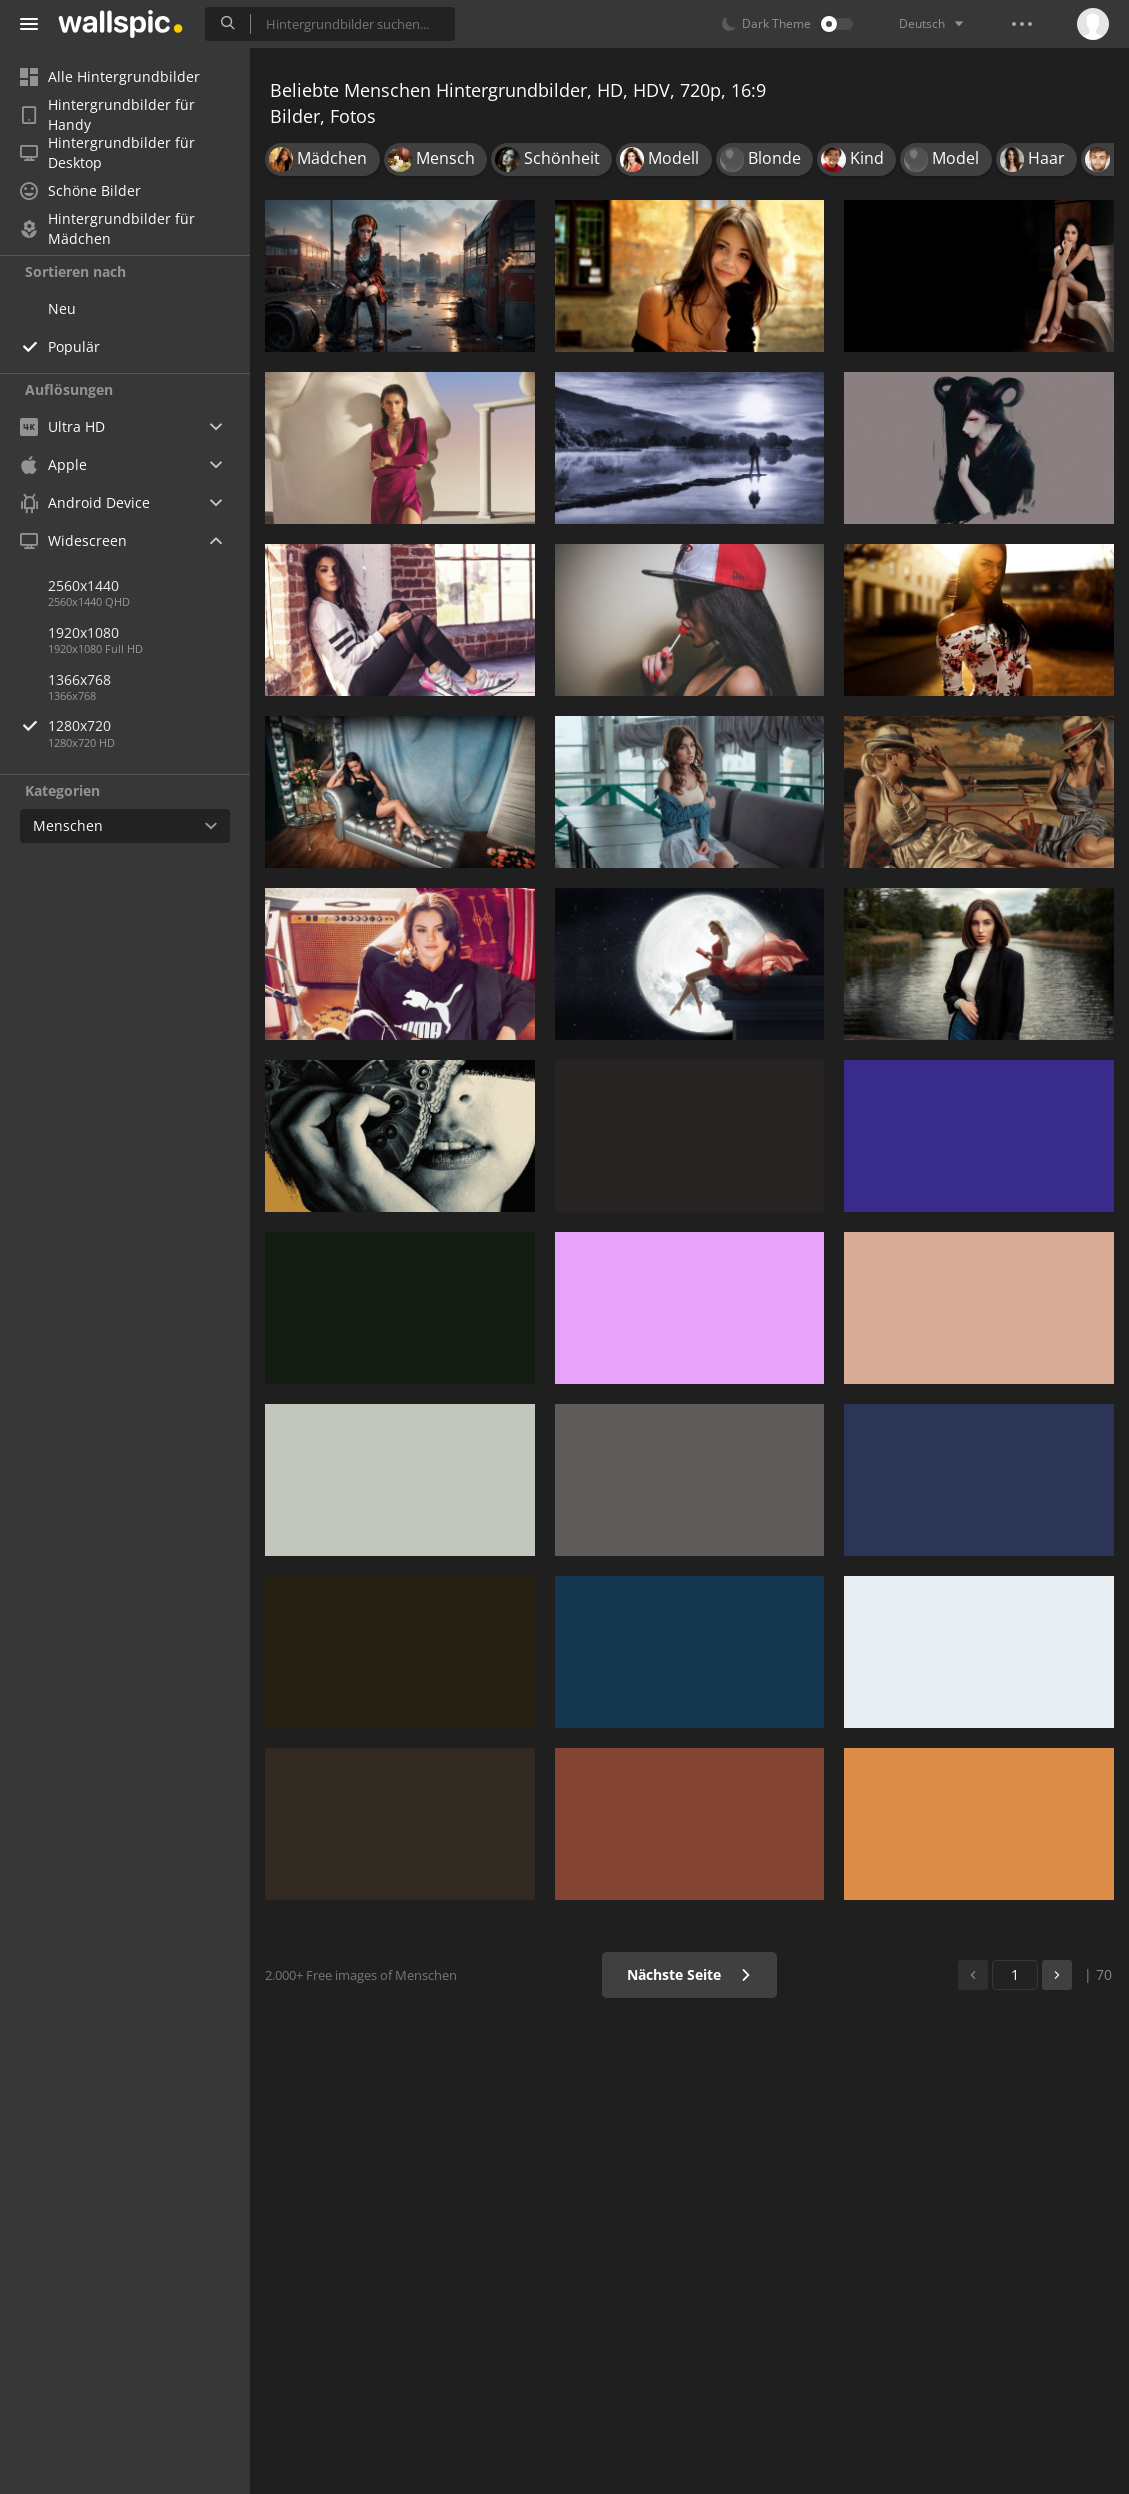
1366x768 (79, 679)
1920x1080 (83, 632)
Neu (62, 308)
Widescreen (73, 540)
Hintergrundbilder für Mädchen (107, 229)
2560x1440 (83, 585)
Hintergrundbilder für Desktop (107, 153)
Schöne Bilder (80, 190)
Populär (74, 346)
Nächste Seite (689, 1974)
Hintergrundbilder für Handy (107, 115)
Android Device (85, 503)
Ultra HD (62, 426)
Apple (53, 464)
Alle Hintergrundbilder (110, 76)
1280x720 (149, 725)
